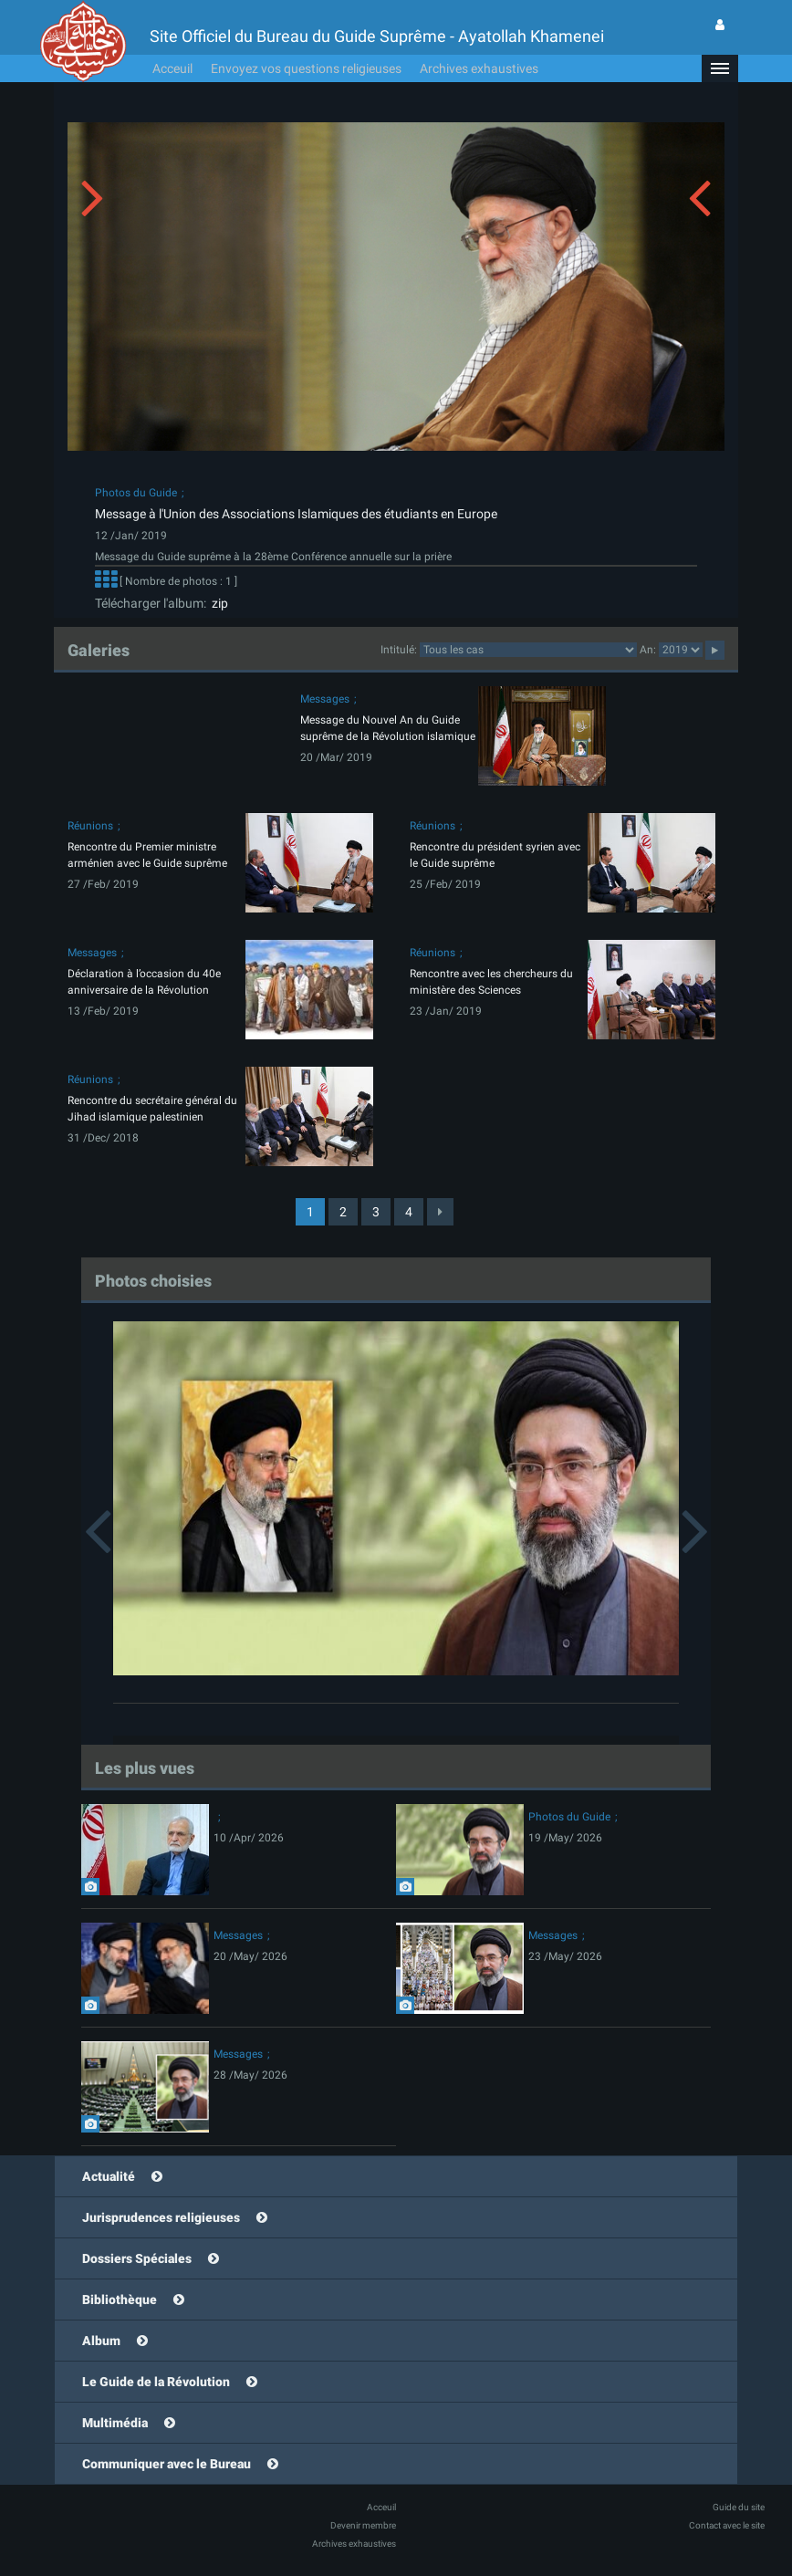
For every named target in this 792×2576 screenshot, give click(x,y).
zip (217, 603)
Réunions (90, 825)
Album (101, 2340)
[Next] (440, 1211)
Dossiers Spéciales (137, 2258)
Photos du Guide (136, 492)
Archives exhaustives (479, 68)
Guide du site (739, 2507)
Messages (324, 699)
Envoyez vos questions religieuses (306, 68)
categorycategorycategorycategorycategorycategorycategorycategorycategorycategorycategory (528, 649)
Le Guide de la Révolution (156, 2381)
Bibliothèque (119, 2299)
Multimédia (115, 2422)
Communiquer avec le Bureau (166, 2463)
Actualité (108, 2176)
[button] (720, 68)
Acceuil (172, 68)
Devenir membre (363, 2525)
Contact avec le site (727, 2525)
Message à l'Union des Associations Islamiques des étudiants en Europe (296, 513)
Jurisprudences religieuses (161, 2217)
